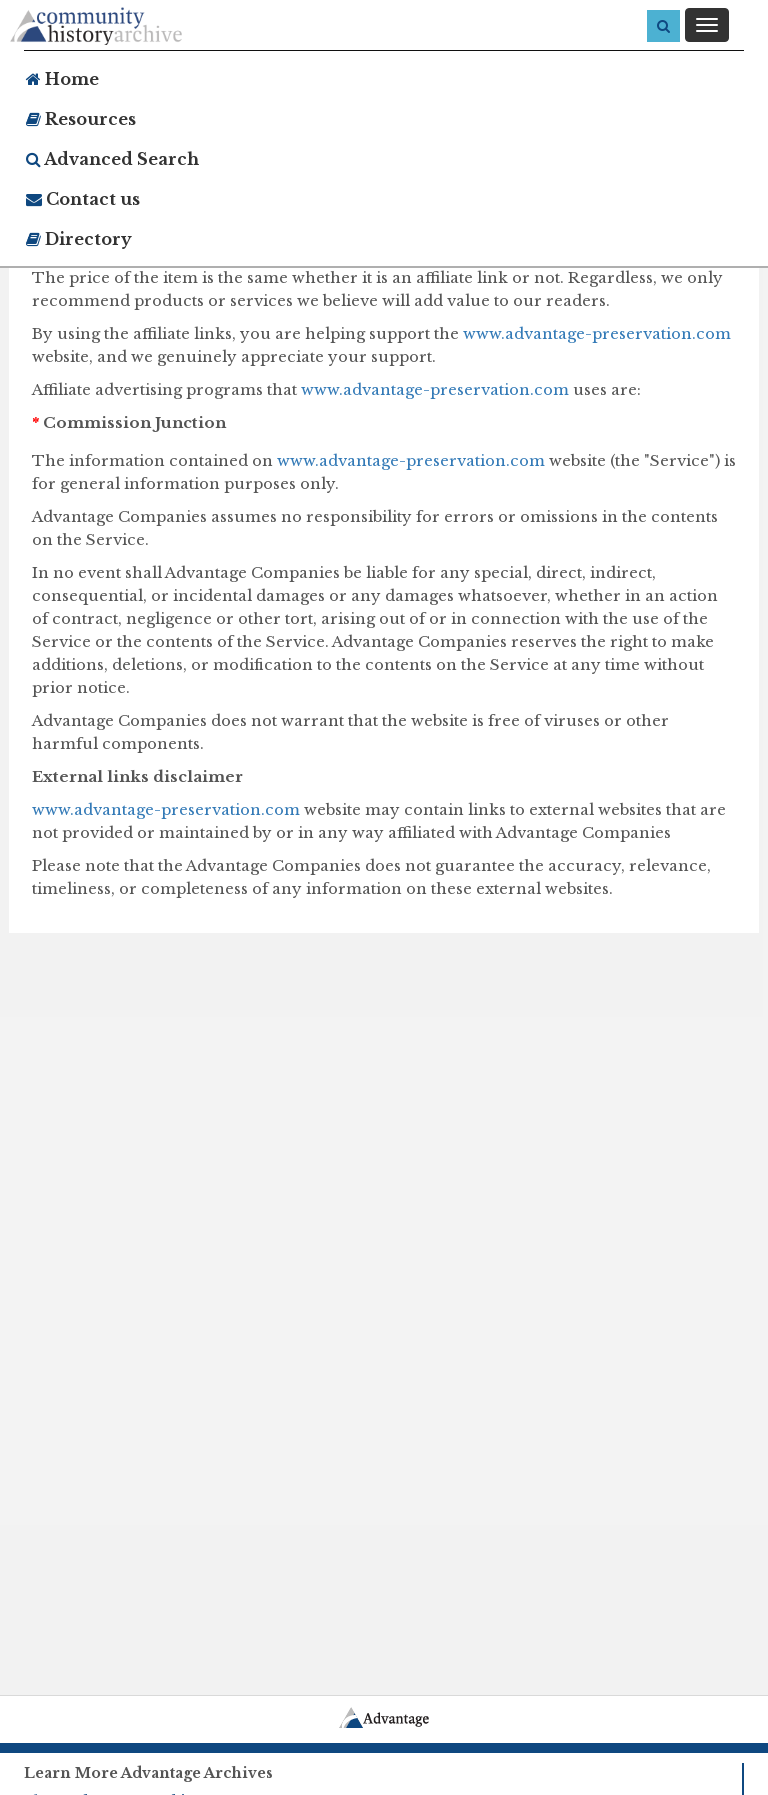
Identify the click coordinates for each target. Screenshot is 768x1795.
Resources (81, 119)
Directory (79, 239)
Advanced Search (112, 159)
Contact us (83, 199)
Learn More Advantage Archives (148, 1773)
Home (62, 79)
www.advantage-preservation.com (597, 333)
